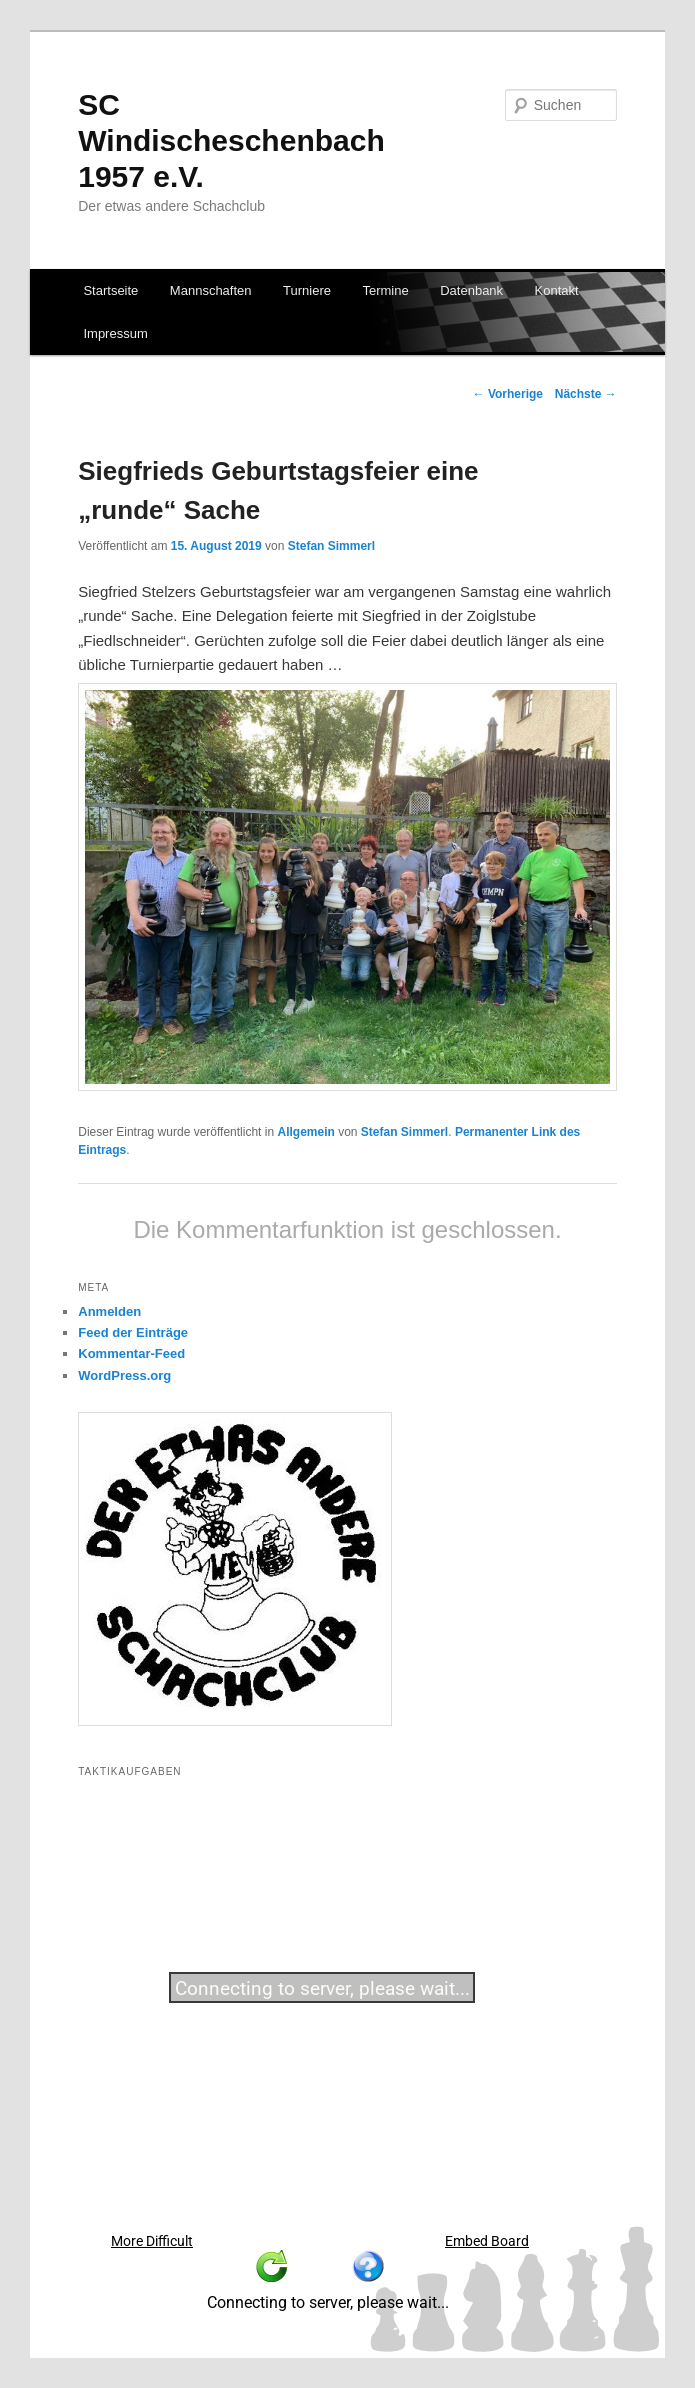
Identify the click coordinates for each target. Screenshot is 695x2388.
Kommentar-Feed (131, 1353)
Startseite (110, 290)
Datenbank (471, 290)
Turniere (307, 290)
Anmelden (109, 1311)
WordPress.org (124, 1375)
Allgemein (305, 1132)
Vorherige (508, 394)
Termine (385, 290)
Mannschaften (211, 290)
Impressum (115, 333)
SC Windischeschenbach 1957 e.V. (231, 140)
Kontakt (557, 290)
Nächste (586, 394)
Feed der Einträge (133, 1332)
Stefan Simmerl (331, 546)
